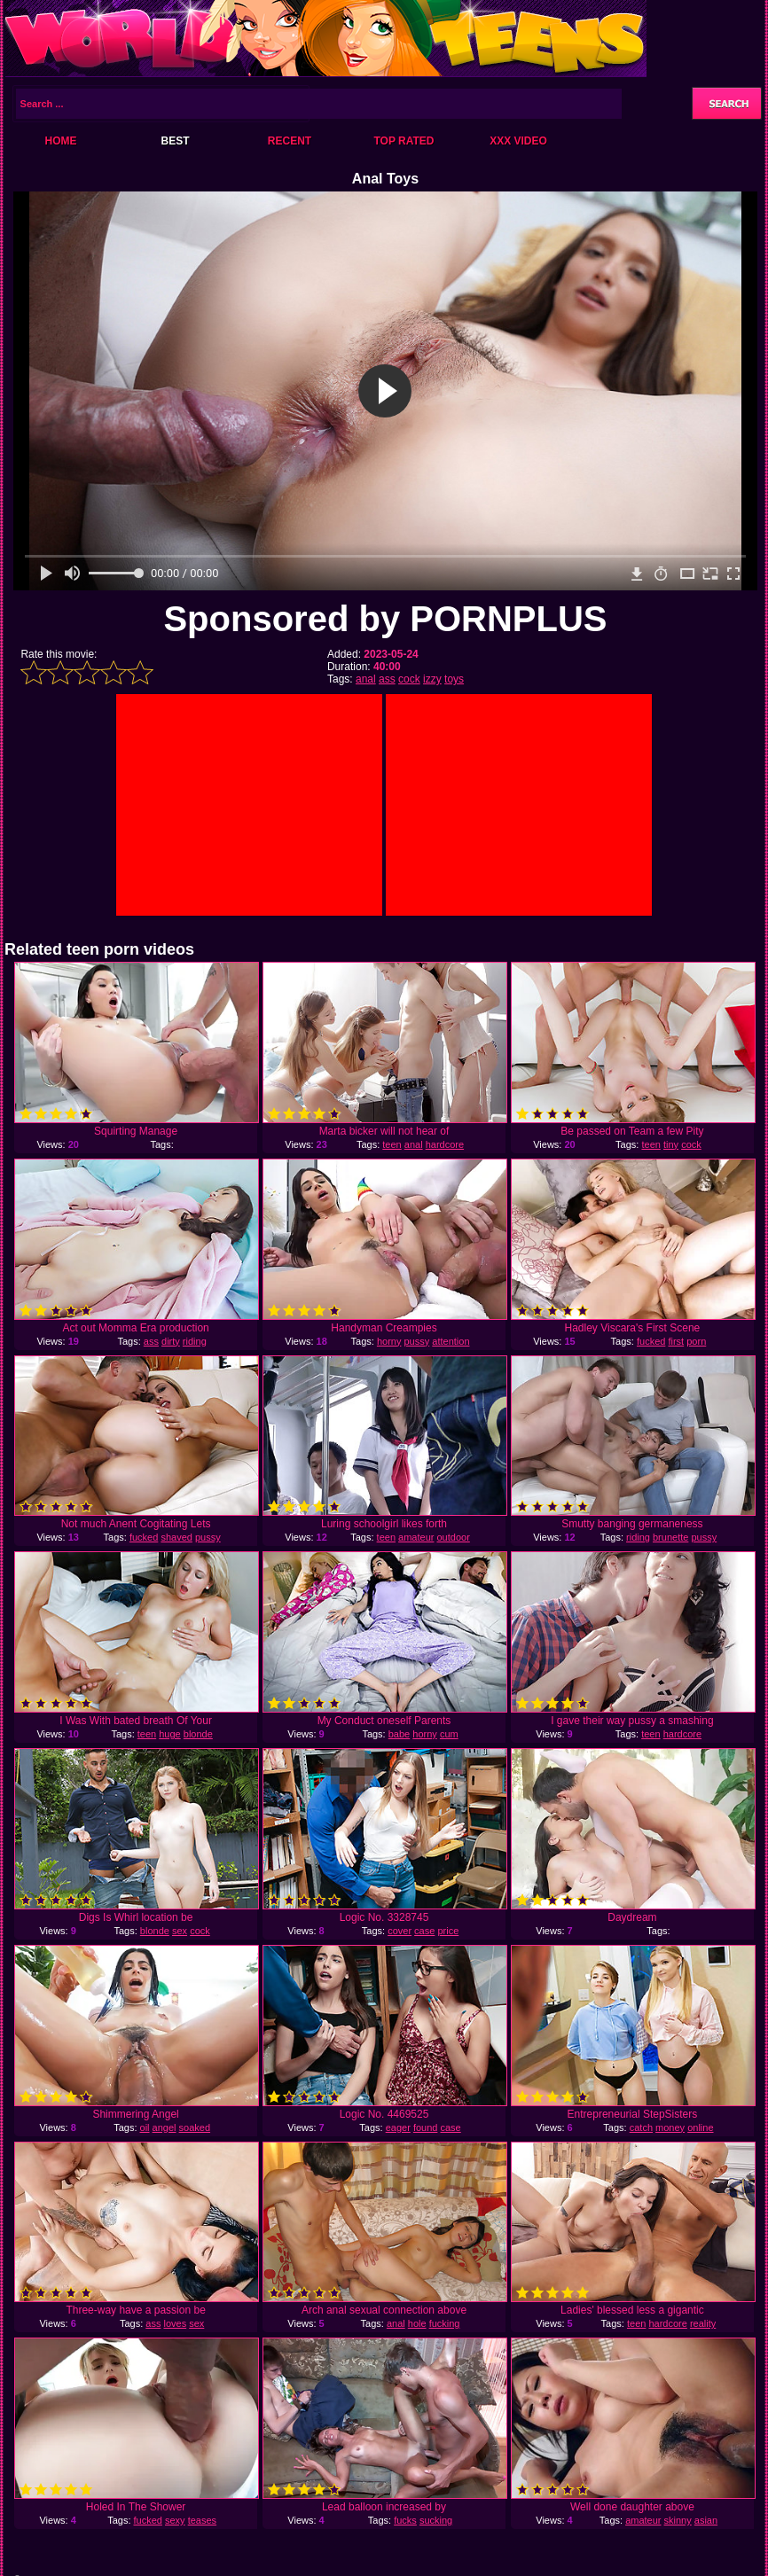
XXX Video (518, 141)
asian (705, 2520)
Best (175, 141)
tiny (670, 1144)
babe (399, 1734)
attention (450, 1341)
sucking (435, 2520)
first (676, 1341)
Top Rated (403, 141)
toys (454, 679)
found (425, 2127)
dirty (170, 1341)
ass (387, 679)
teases (202, 2520)
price (447, 1930)
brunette (670, 1537)
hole (417, 2323)
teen (391, 1144)
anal (366, 679)
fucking (444, 2323)
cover (399, 1930)
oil (145, 2127)
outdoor (453, 1537)
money (670, 2127)
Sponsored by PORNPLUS (385, 618)
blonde (198, 1734)
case (424, 1930)
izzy (432, 679)
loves (174, 2323)
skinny (678, 2520)
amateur (416, 1537)
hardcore (445, 1144)
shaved (176, 1537)
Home (61, 141)
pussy (416, 1341)
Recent (289, 141)
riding (195, 1341)
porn (696, 1341)
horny (389, 1341)
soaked (194, 2127)
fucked (651, 1341)
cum (449, 1734)
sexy (175, 2520)
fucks (405, 2520)
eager (398, 2127)
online (700, 2127)
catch (641, 2127)
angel (164, 2127)
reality (703, 2323)
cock (409, 679)
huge (169, 1734)
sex (179, 1930)
